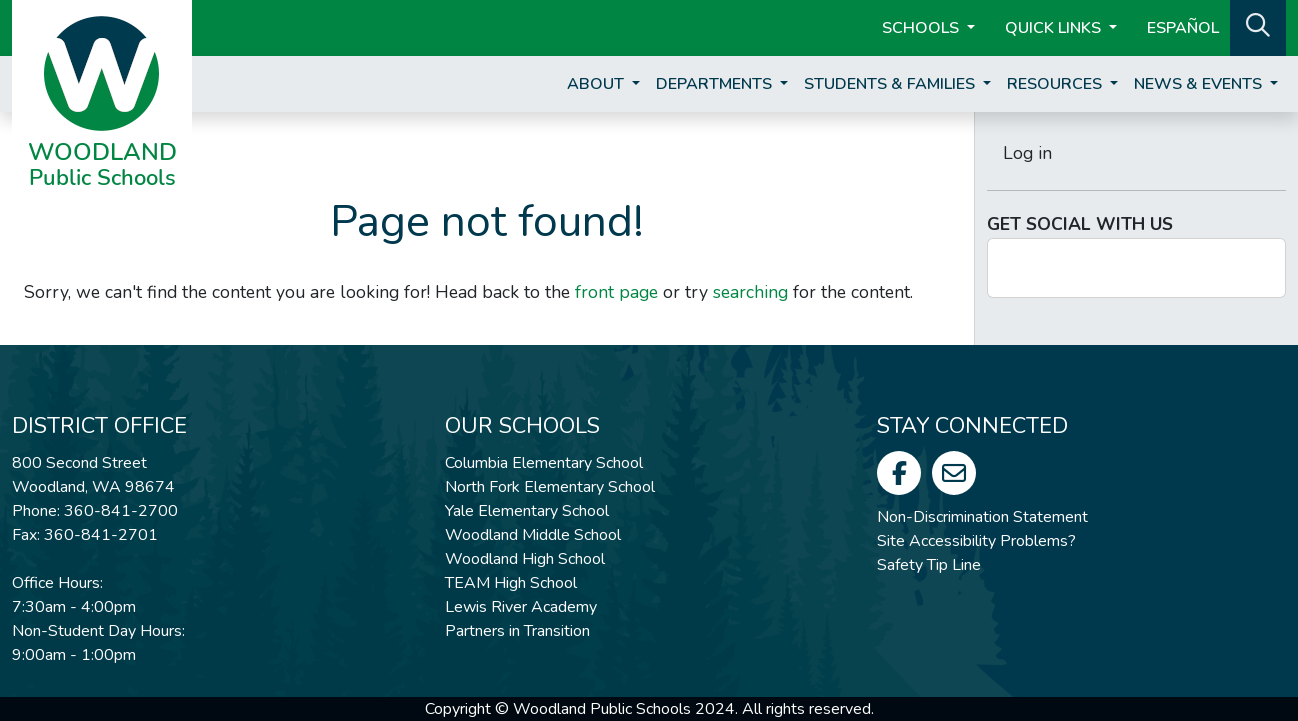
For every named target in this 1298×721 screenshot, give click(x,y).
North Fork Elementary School (550, 487)
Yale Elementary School (527, 511)
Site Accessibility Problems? (976, 541)
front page (616, 292)
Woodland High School (525, 559)
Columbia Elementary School (544, 463)
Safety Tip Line (929, 565)
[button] (1258, 26)
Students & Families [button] (891, 84)
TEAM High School (511, 583)
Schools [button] (922, 28)
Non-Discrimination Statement (982, 517)
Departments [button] (716, 84)
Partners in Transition (517, 631)
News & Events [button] (1200, 84)
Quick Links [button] (1055, 28)
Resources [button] (1056, 84)
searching (750, 292)
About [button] (597, 84)
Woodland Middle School (533, 535)
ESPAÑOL (1183, 28)
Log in (1027, 153)
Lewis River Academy (521, 607)
